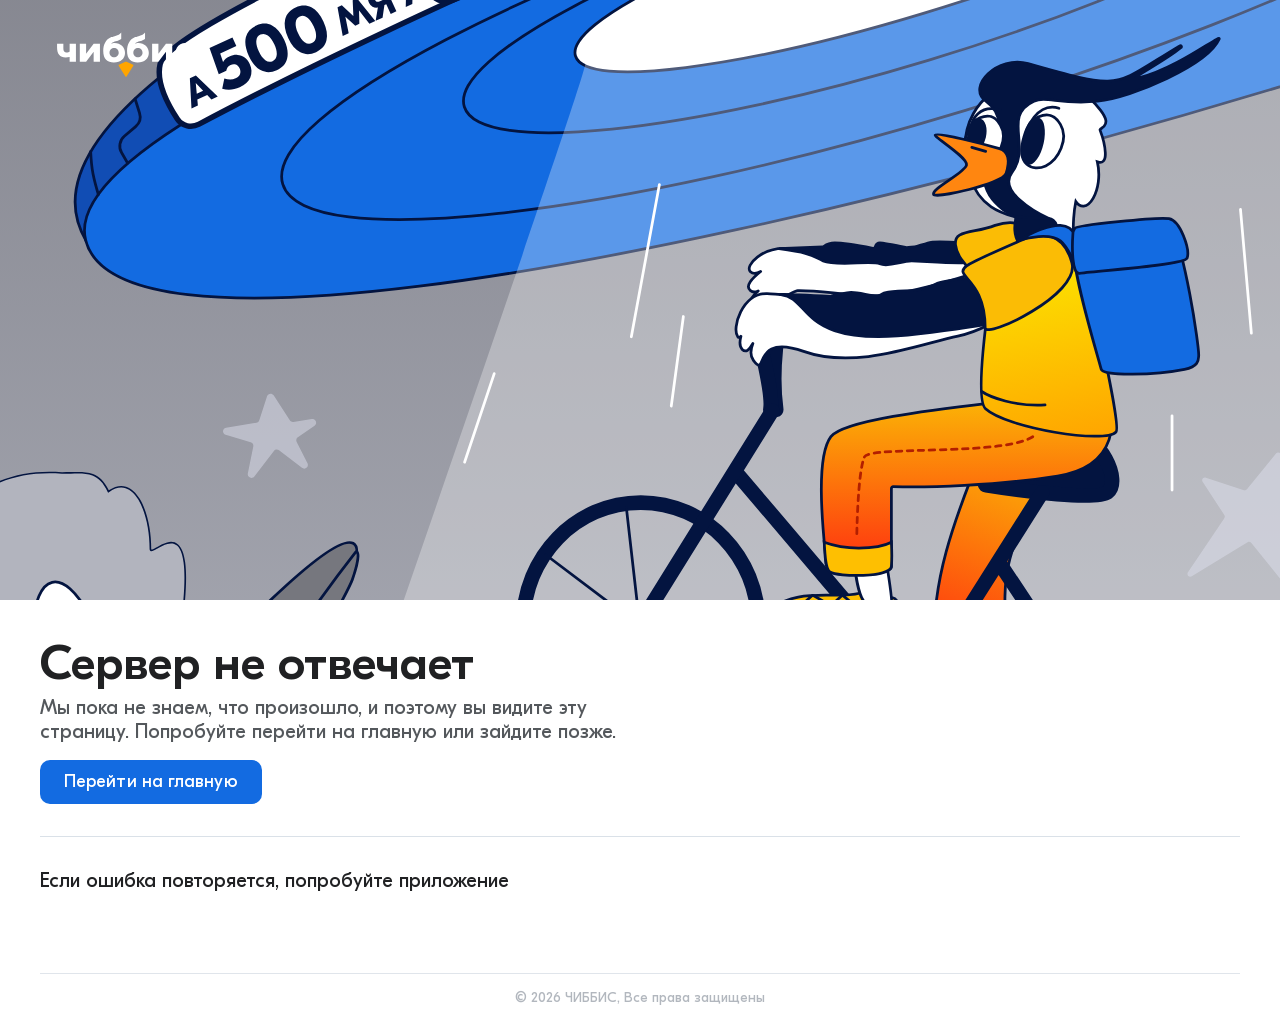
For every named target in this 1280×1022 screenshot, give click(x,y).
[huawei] (325, 925)
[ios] (209, 925)
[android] (93, 925)
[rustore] (441, 925)
